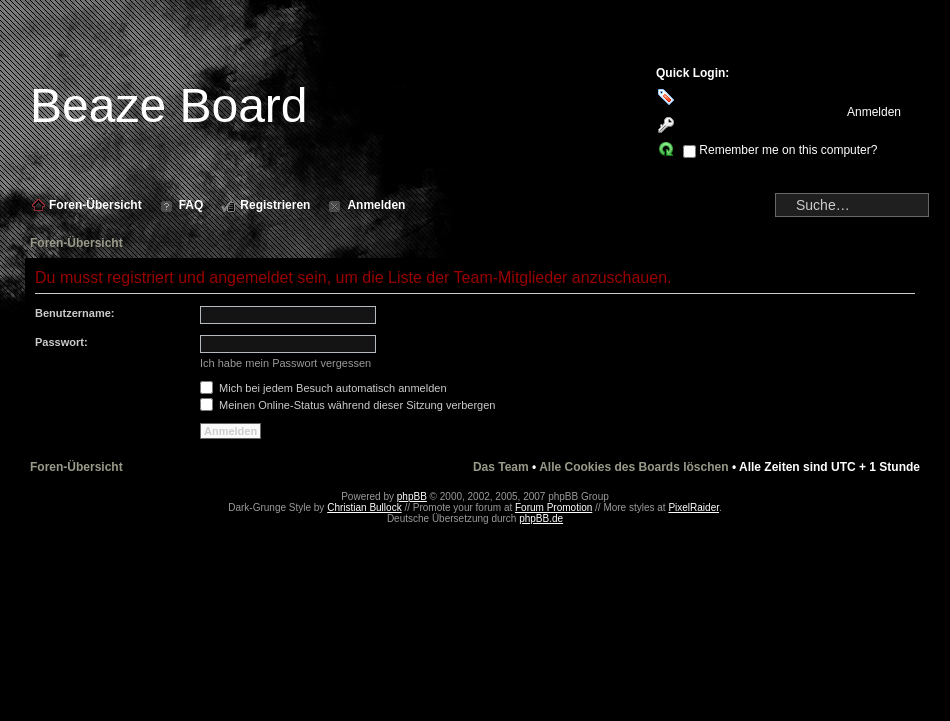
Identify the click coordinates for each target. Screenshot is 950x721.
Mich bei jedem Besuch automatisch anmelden (323, 388)
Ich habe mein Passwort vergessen (285, 363)
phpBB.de (541, 518)
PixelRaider (693, 507)
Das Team (501, 467)
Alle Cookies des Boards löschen (633, 467)
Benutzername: (74, 313)
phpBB (412, 496)
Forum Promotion (553, 507)
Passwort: (61, 342)
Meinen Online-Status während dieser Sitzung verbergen (347, 405)
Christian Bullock (364, 507)
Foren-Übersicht (76, 243)
